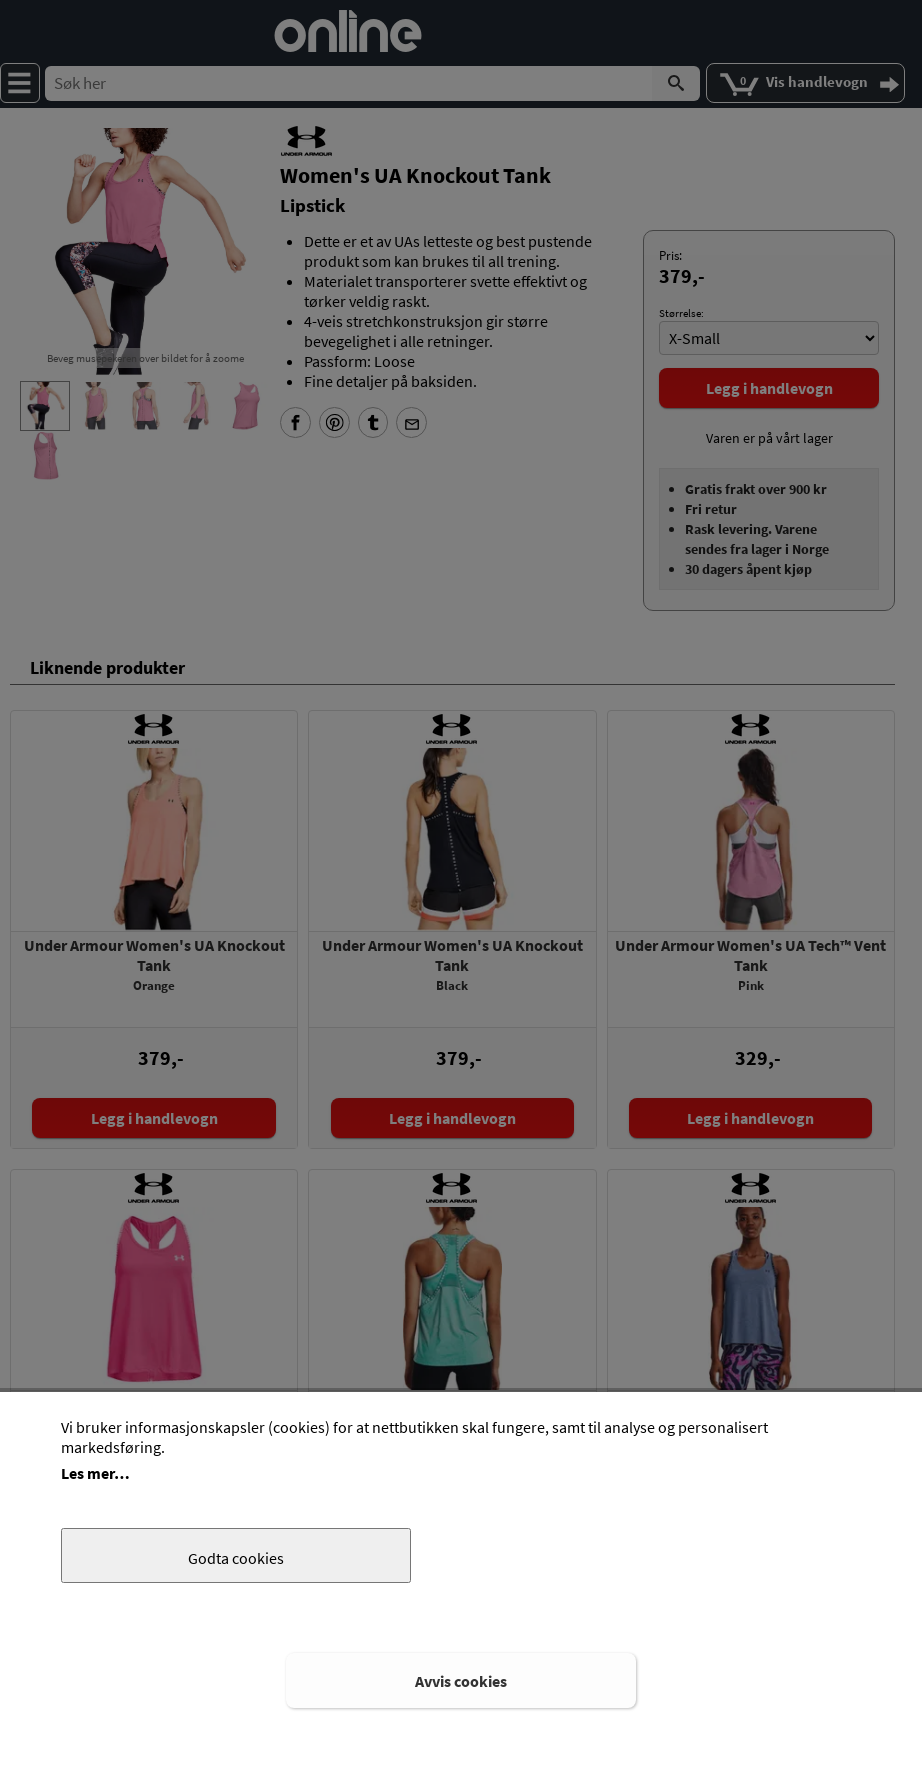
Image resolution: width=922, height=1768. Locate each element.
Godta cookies (236, 1558)
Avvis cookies (461, 1681)
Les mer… (95, 1473)
